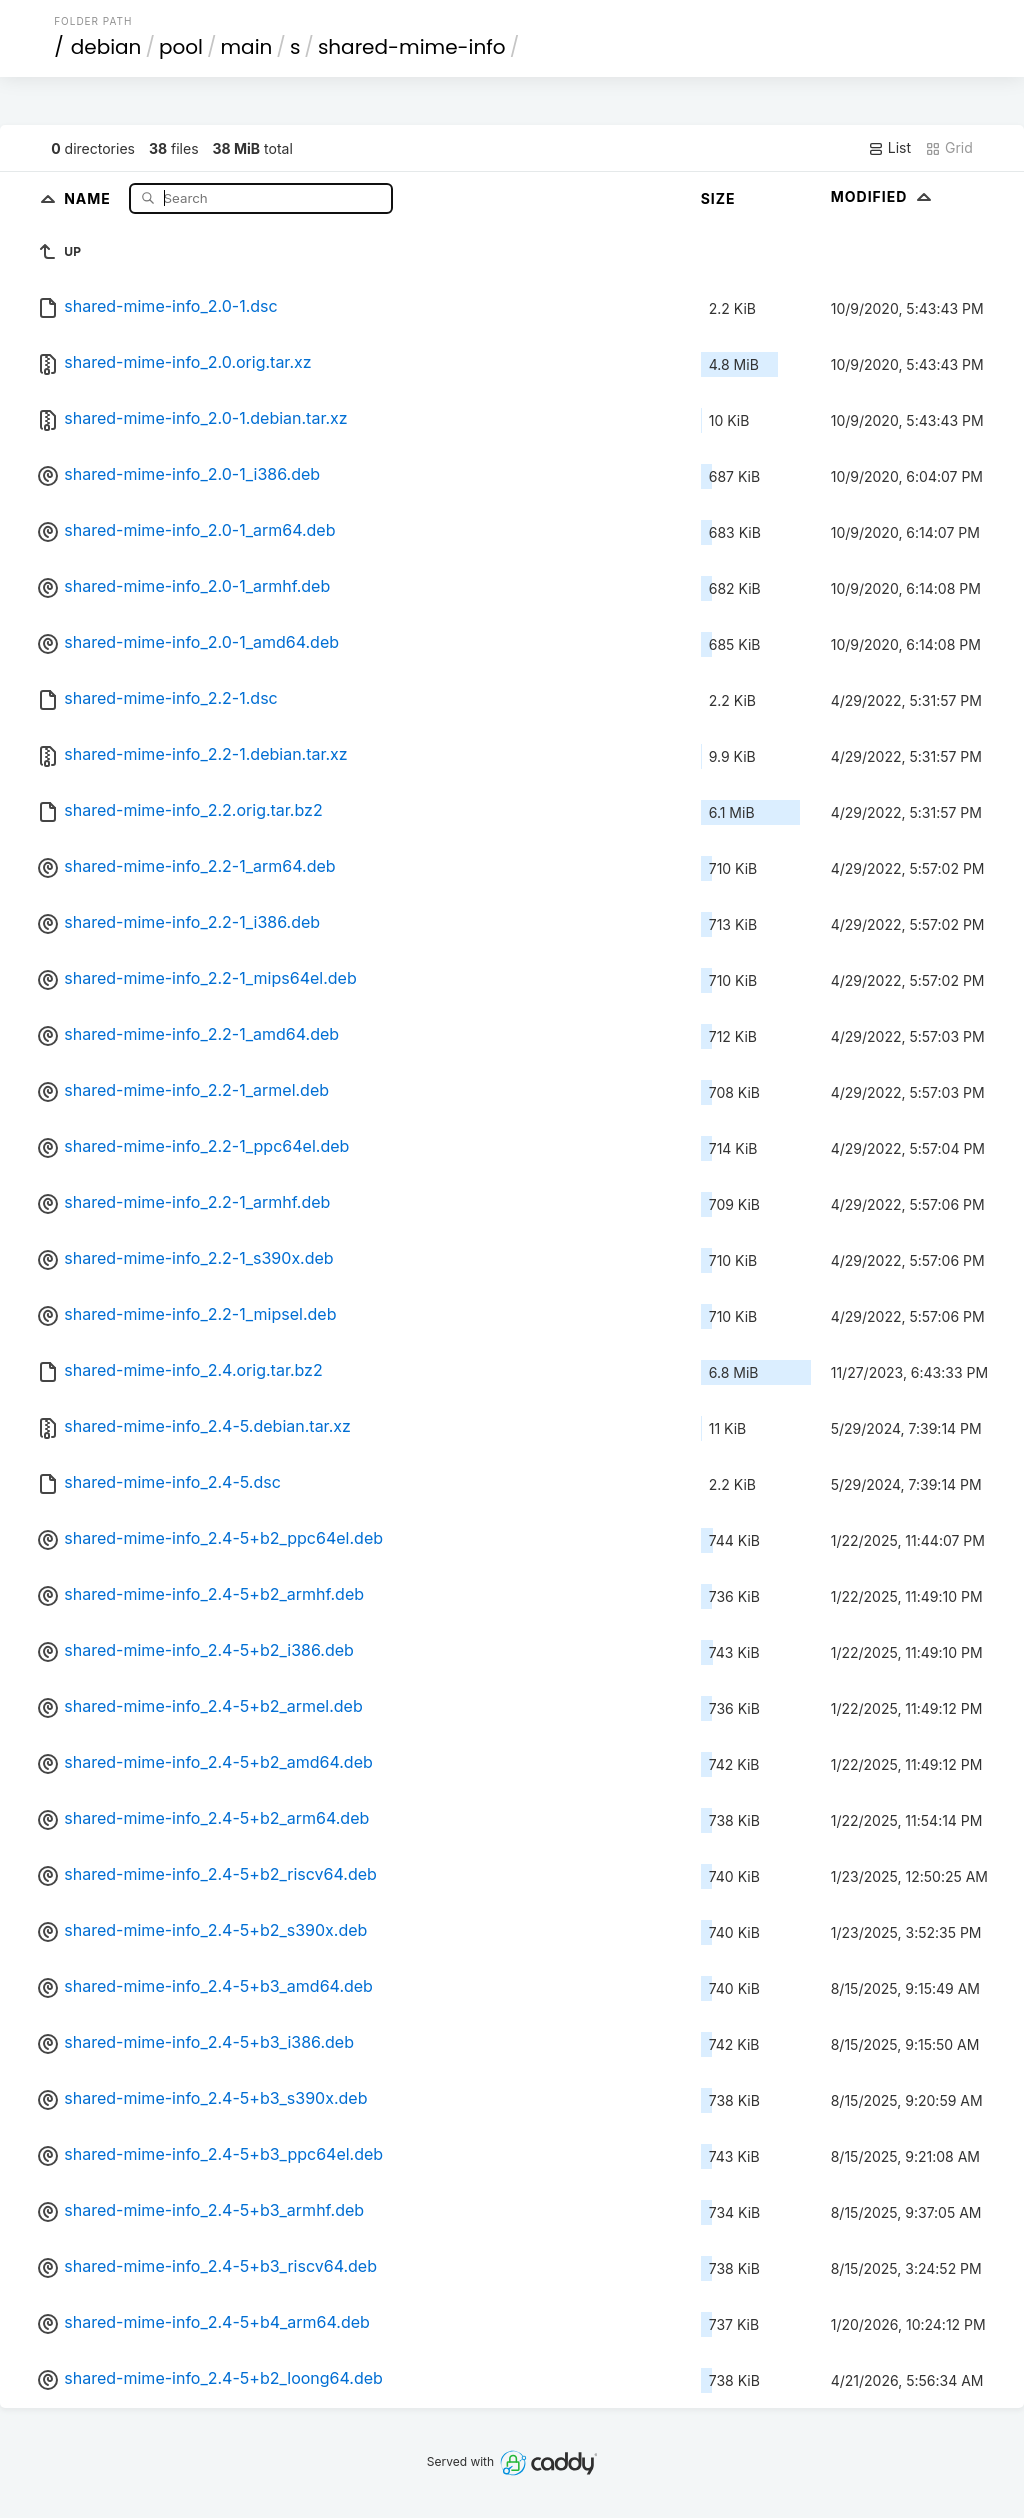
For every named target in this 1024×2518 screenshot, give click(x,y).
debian (106, 47)
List (889, 148)
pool (181, 47)
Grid (949, 148)
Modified (883, 196)
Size (718, 198)
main (247, 47)
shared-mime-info (412, 47)
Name (89, 197)
